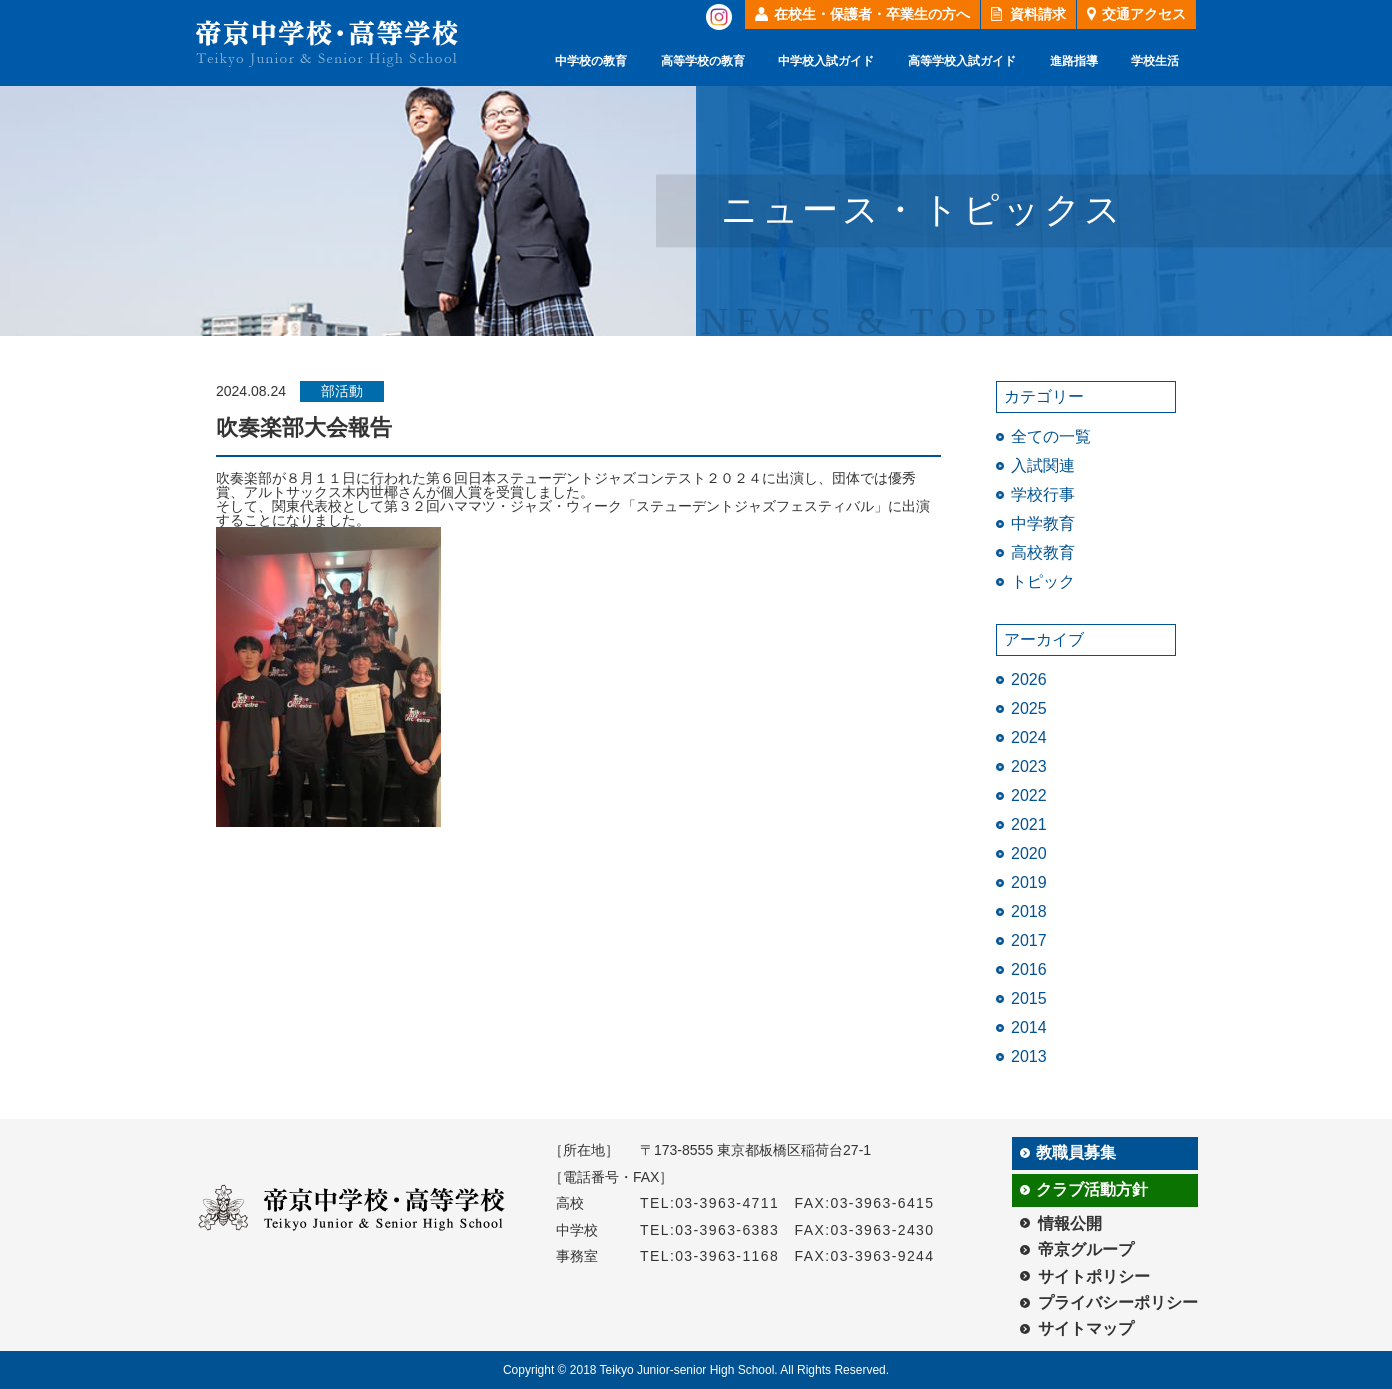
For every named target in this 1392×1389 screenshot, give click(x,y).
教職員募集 (1076, 1152)
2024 (1029, 737)
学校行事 (1043, 494)
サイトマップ (1086, 1328)
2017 (1029, 940)
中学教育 (1043, 523)
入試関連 (1043, 465)
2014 (1029, 1027)
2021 (1029, 824)
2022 (1029, 795)
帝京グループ (1086, 1249)
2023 (1029, 766)
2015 (1029, 998)
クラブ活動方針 (1092, 1189)
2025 (1029, 708)
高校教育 (1043, 552)
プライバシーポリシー (1118, 1302)
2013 (1029, 1056)
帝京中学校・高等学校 (327, 43)
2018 (1029, 911)
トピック (1043, 581)
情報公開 (1070, 1223)
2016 (1029, 969)
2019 (1029, 882)
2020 (1029, 853)
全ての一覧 (1051, 436)
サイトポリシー (1094, 1276)
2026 (1029, 679)
